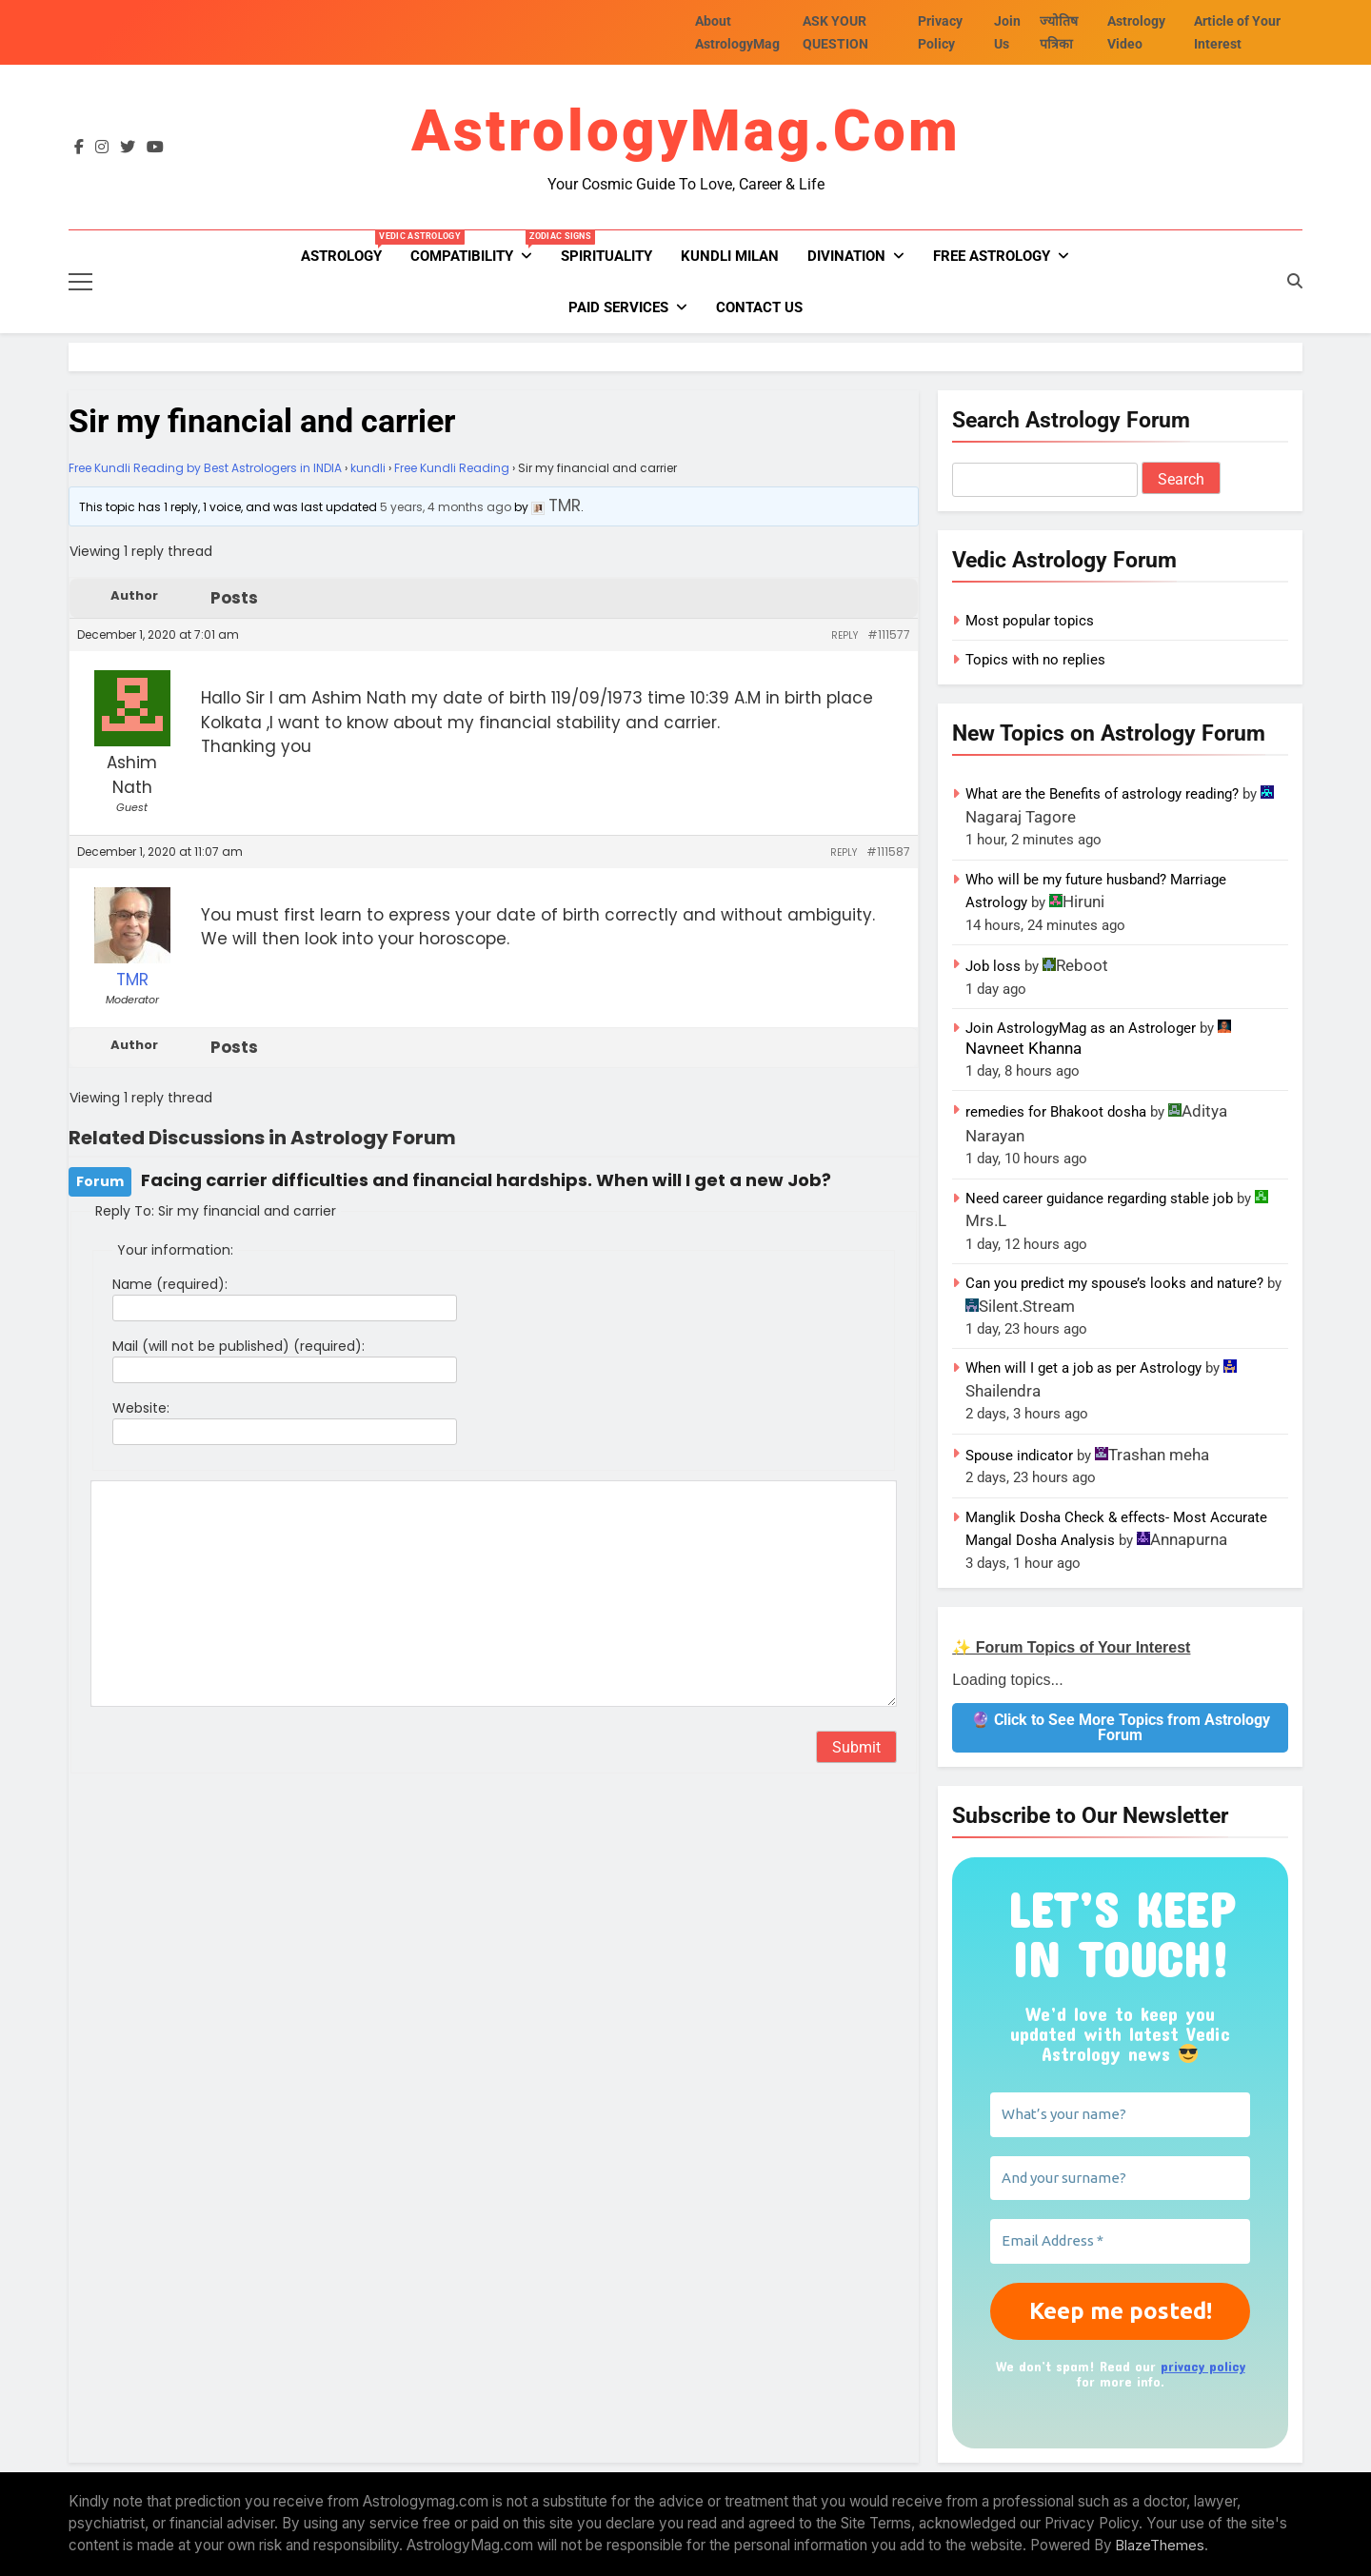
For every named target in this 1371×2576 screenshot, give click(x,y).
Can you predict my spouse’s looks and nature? (1114, 1283)
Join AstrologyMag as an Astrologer (1080, 1028)
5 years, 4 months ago (445, 507)
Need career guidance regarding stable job (1099, 1198)
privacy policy (1203, 2366)
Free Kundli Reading (451, 468)
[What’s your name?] (1120, 2114)
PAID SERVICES (618, 307)
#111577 (888, 634)
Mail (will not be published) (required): (238, 1346)
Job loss (993, 966)
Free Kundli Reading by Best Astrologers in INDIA (205, 468)
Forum (100, 1181)
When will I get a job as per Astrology (1083, 1368)
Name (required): (170, 1284)
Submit (856, 1747)
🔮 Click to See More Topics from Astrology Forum (1120, 1727)
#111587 (888, 851)
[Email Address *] (1120, 2241)
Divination (846, 256)
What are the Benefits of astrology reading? (1102, 794)
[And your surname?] (1120, 2178)
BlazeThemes (1160, 2545)
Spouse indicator (1019, 1455)
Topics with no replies (1035, 659)
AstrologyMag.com (686, 131)
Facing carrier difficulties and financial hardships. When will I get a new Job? (486, 1180)
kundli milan (730, 256)
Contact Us (759, 307)
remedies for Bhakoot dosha (1055, 1111)
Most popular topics (1029, 620)
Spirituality (606, 256)
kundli (368, 468)
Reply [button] (844, 635)
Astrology (348, 247)
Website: (140, 1407)
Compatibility (478, 247)
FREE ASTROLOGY (991, 256)
